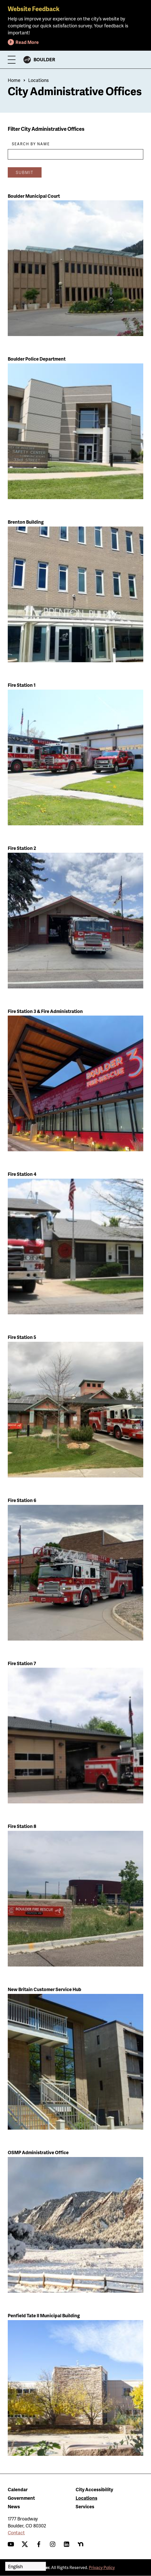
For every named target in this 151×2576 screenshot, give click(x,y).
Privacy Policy (102, 2567)
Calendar (18, 2489)
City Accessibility (94, 2489)
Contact (16, 2532)
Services (85, 2506)
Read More (27, 42)
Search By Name (31, 143)
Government (21, 2498)
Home (14, 80)
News (14, 2506)
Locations (38, 80)
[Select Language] (25, 2566)
